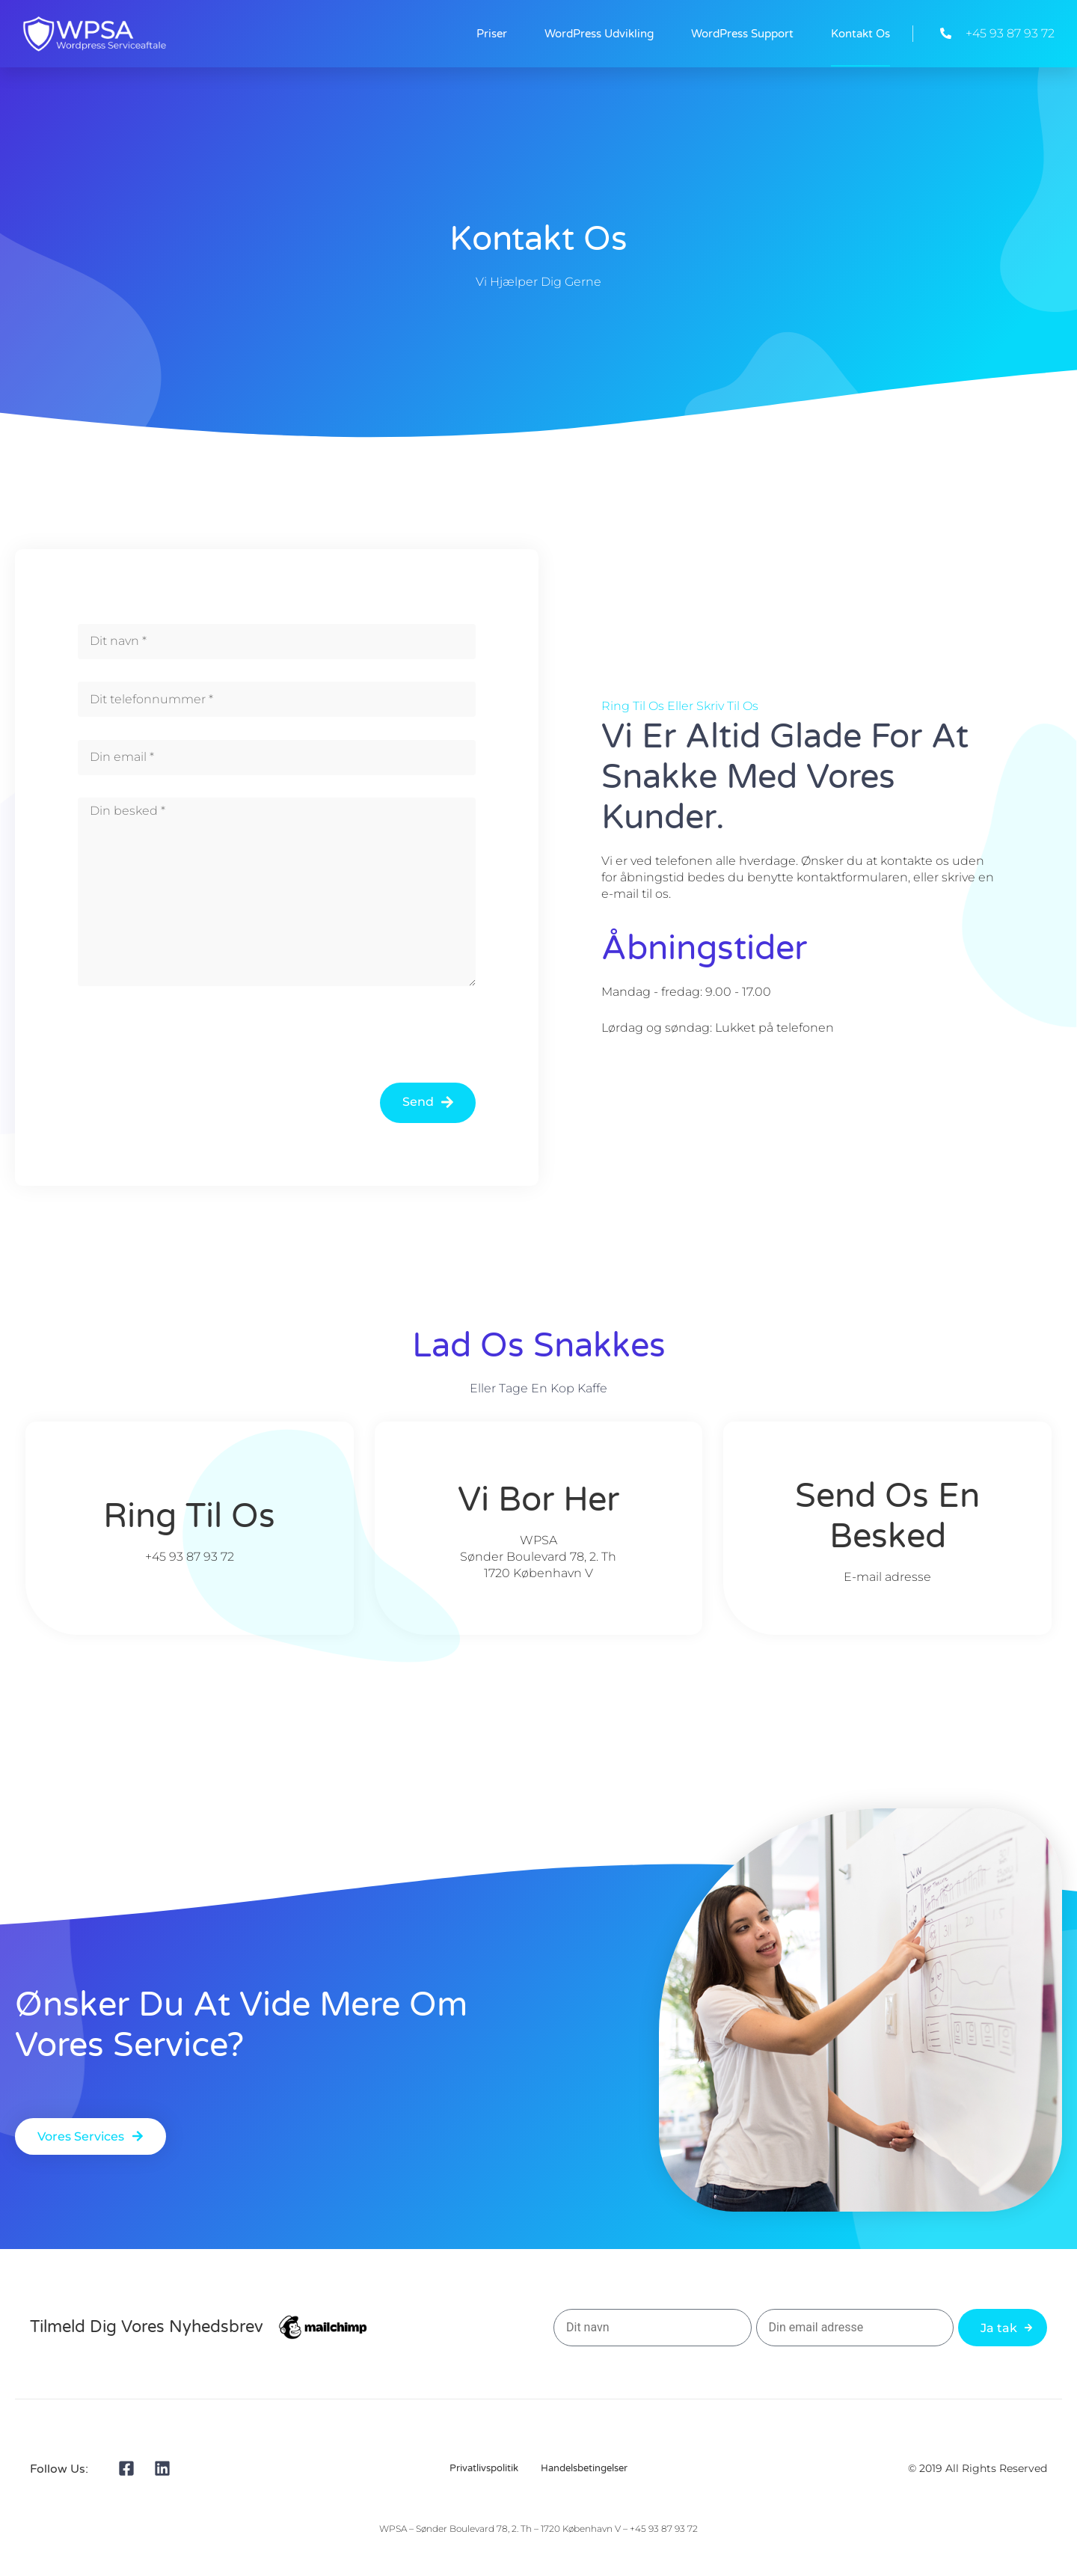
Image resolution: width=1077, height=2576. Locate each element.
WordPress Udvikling (599, 33)
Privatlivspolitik (483, 2468)
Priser (491, 33)
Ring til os (189, 1516)
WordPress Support (742, 33)
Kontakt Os (860, 33)
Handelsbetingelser (584, 2468)
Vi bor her (538, 1500)
